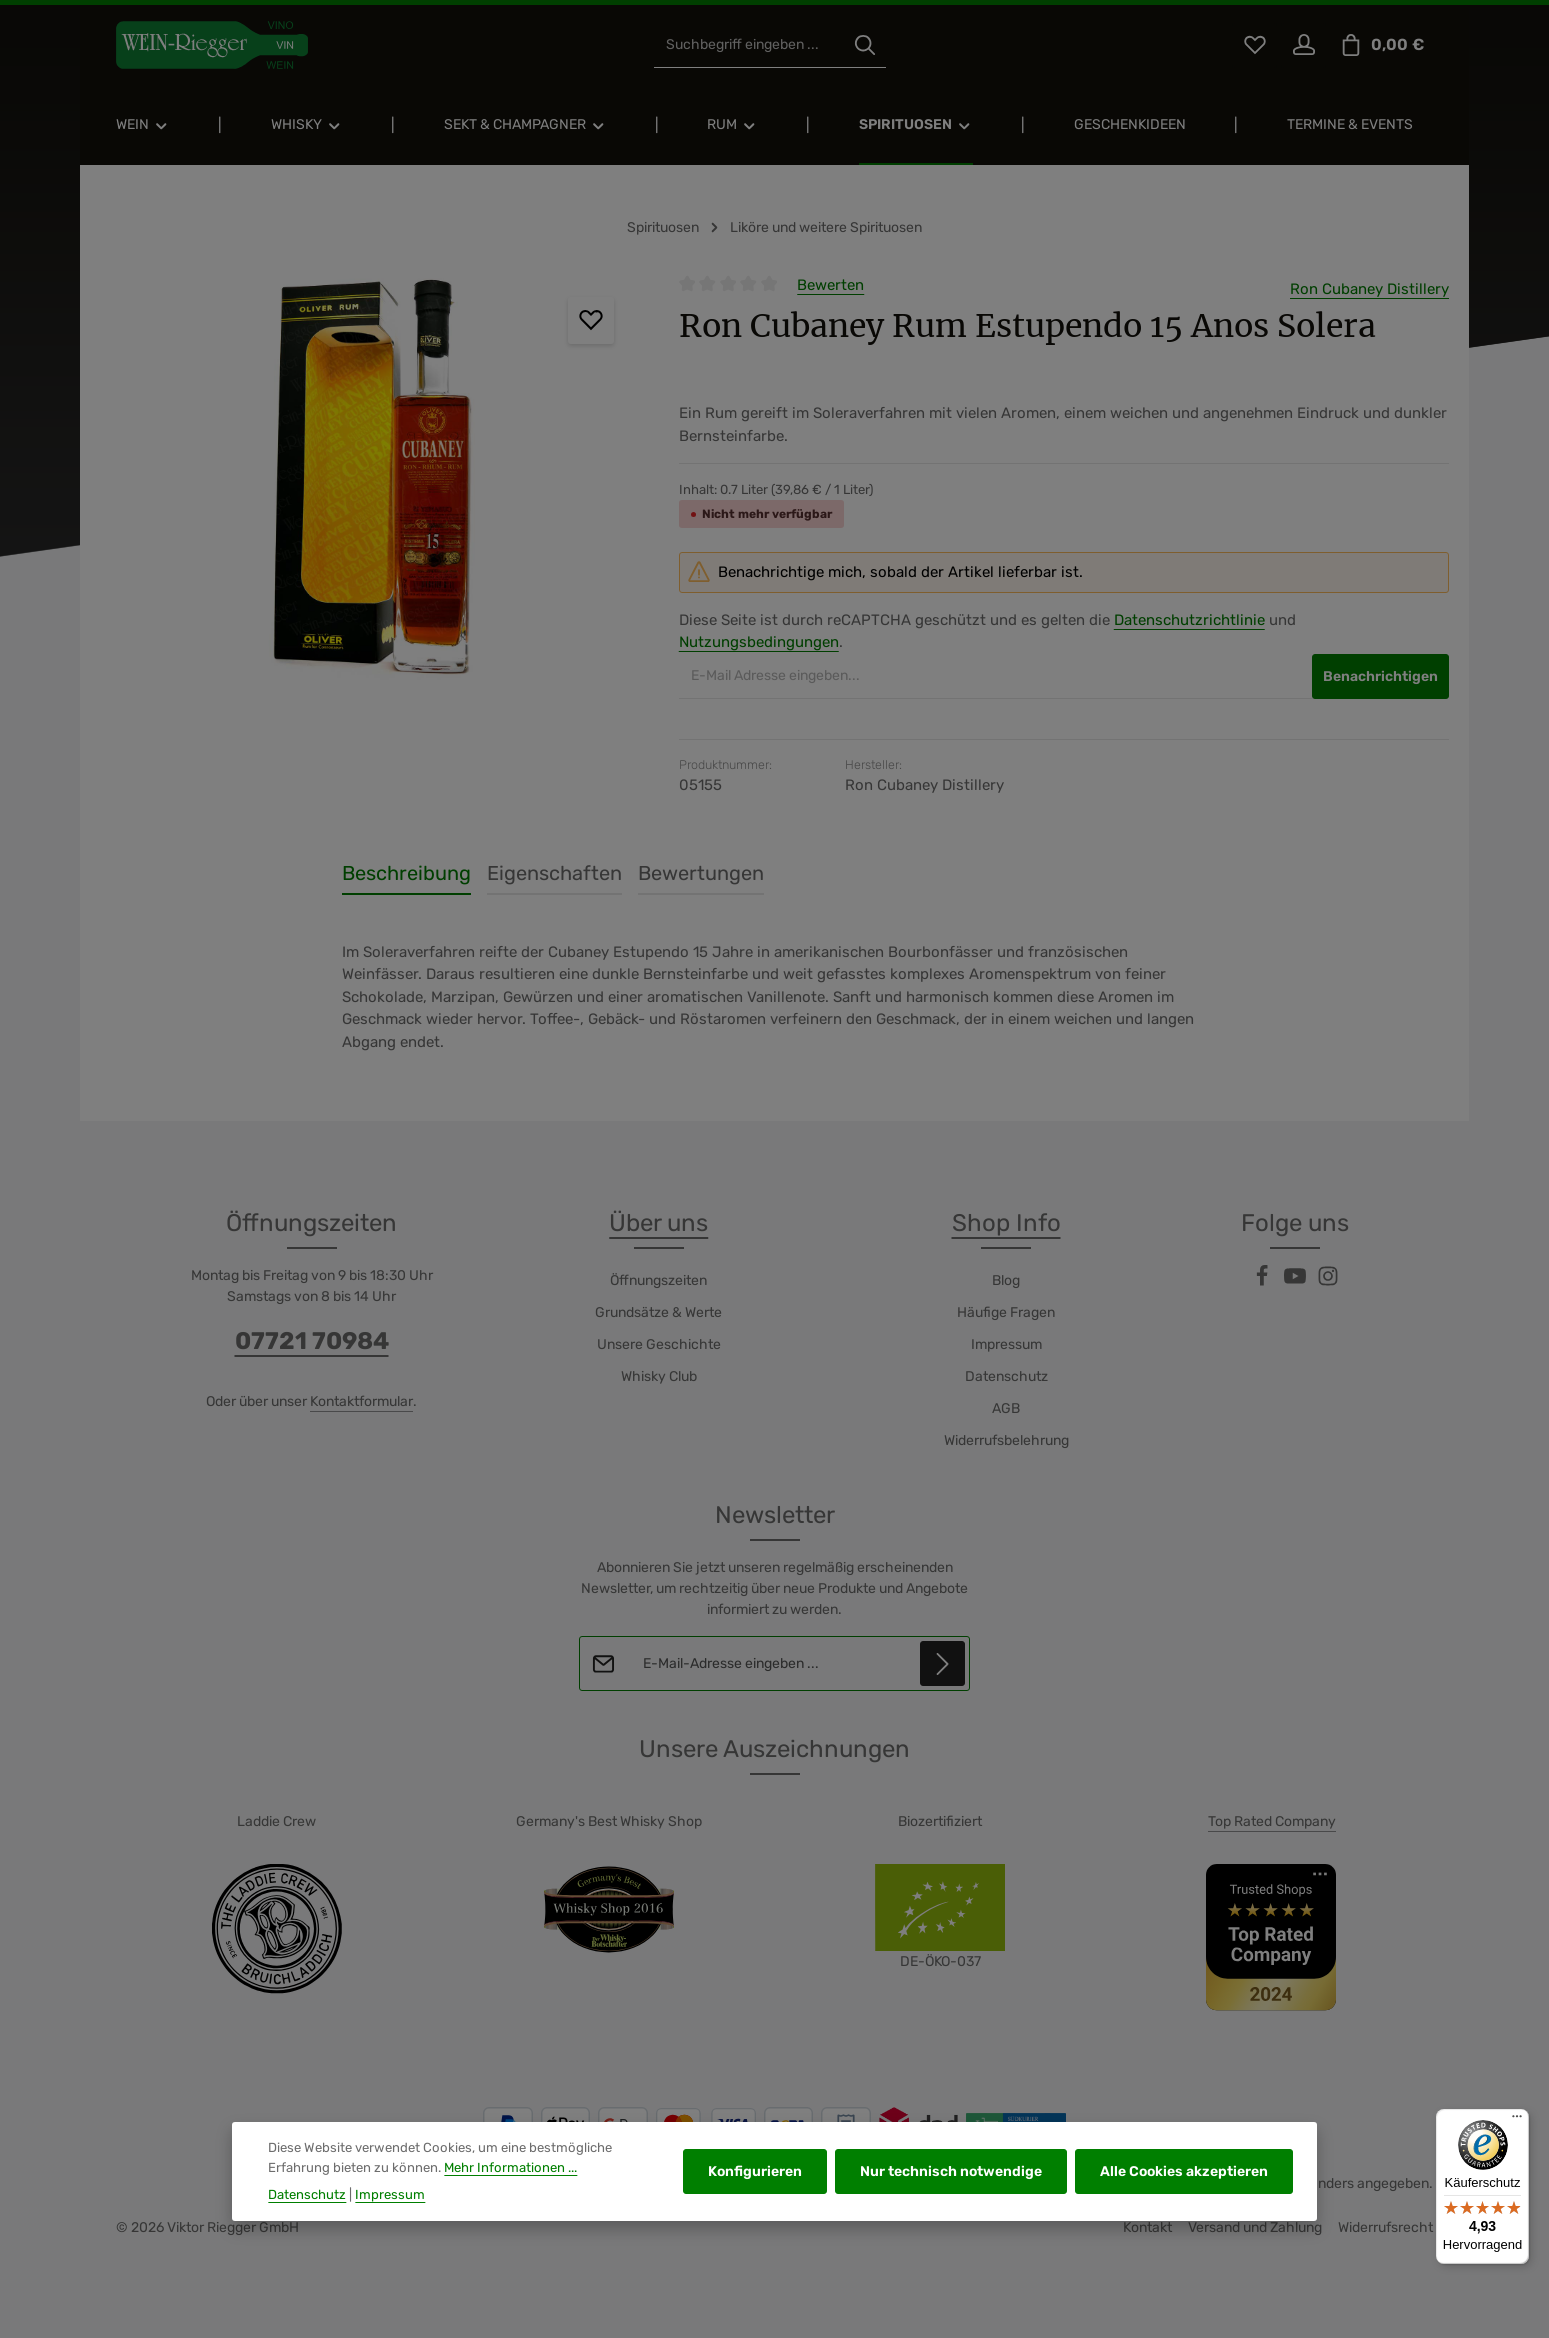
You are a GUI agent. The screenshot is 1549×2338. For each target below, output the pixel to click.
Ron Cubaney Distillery (1369, 289)
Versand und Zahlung (1255, 2227)
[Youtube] (1296, 1282)
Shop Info (1006, 1223)
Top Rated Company (1272, 1821)
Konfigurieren (755, 2177)
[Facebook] (1263, 1282)
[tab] (406, 874)
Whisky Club (659, 1376)
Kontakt (1147, 2227)
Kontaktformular (361, 1401)
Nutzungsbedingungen (759, 642)
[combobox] (749, 45)
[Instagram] (1328, 1282)
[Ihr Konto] (1303, 45)
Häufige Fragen (1006, 1312)
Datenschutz (1006, 1376)
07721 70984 (312, 1341)
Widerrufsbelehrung (1006, 1440)
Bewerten (830, 285)
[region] (369, 488)
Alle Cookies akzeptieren (1184, 2177)
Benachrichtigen (1380, 676)
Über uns (658, 1223)
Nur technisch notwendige (951, 2177)
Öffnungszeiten (658, 1280)
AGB (1006, 1408)
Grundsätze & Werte (658, 1312)
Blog (1006, 1280)
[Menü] (1517, 2121)
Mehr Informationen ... (510, 2173)
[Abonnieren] (942, 1663)
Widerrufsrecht (1385, 2227)
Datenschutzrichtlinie (1189, 620)
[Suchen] (865, 45)
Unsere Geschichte (659, 1344)
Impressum (1006, 1344)
